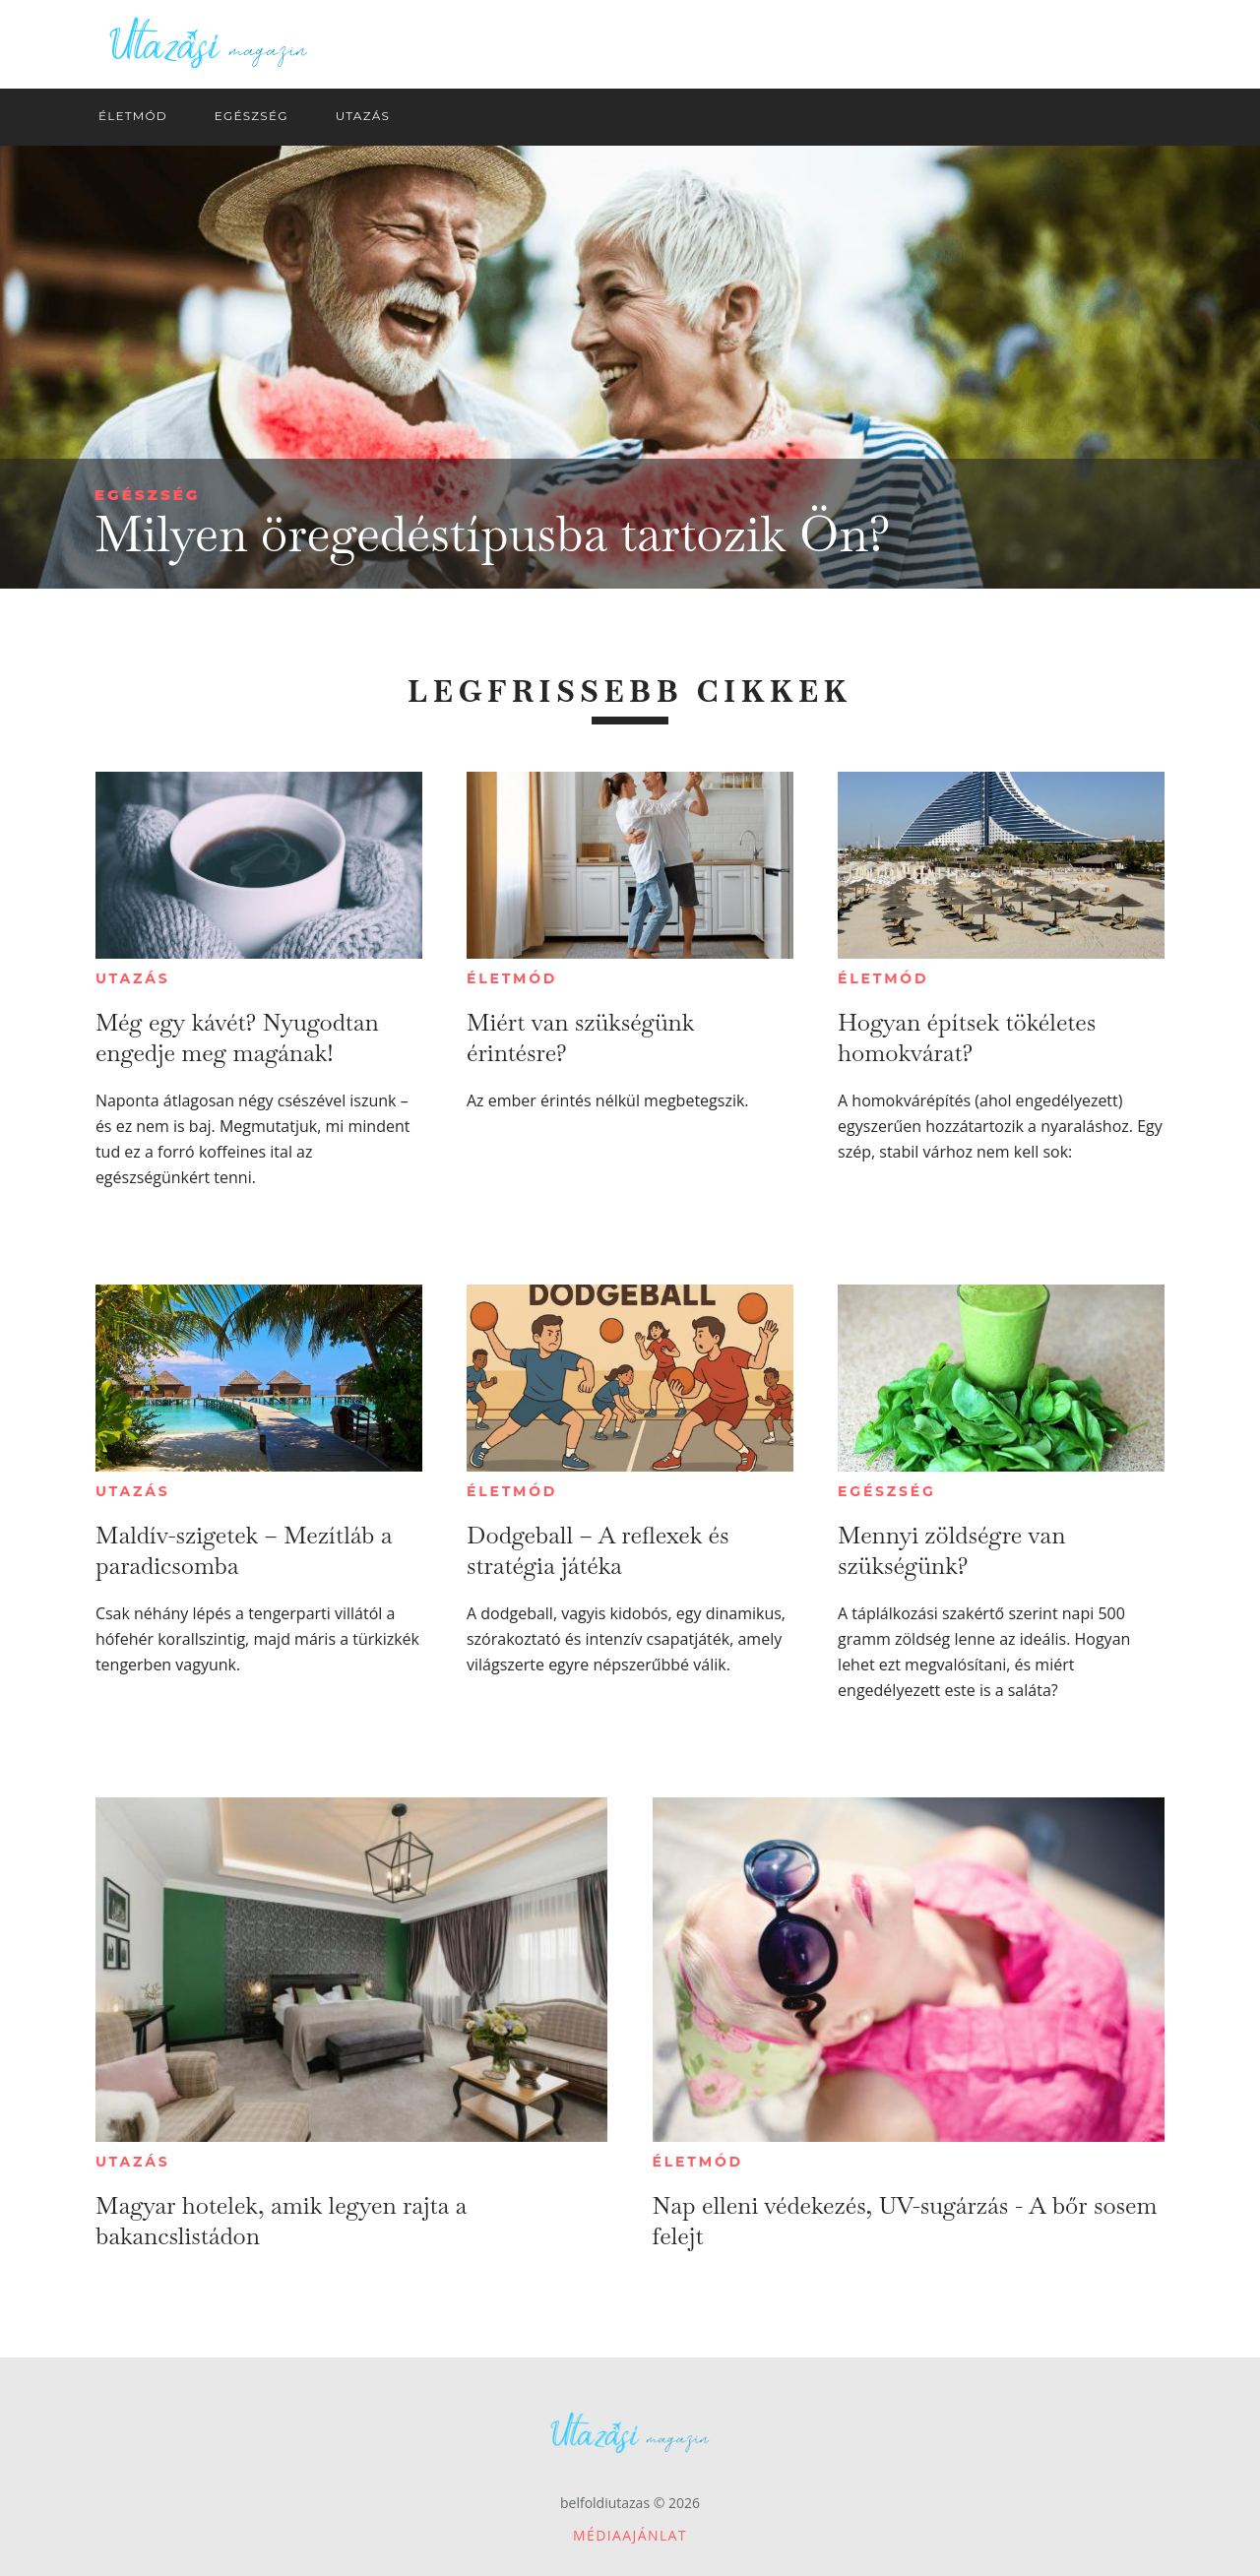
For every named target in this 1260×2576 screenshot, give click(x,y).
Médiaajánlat (630, 2535)
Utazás (132, 978)
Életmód (512, 978)
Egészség (147, 494)
